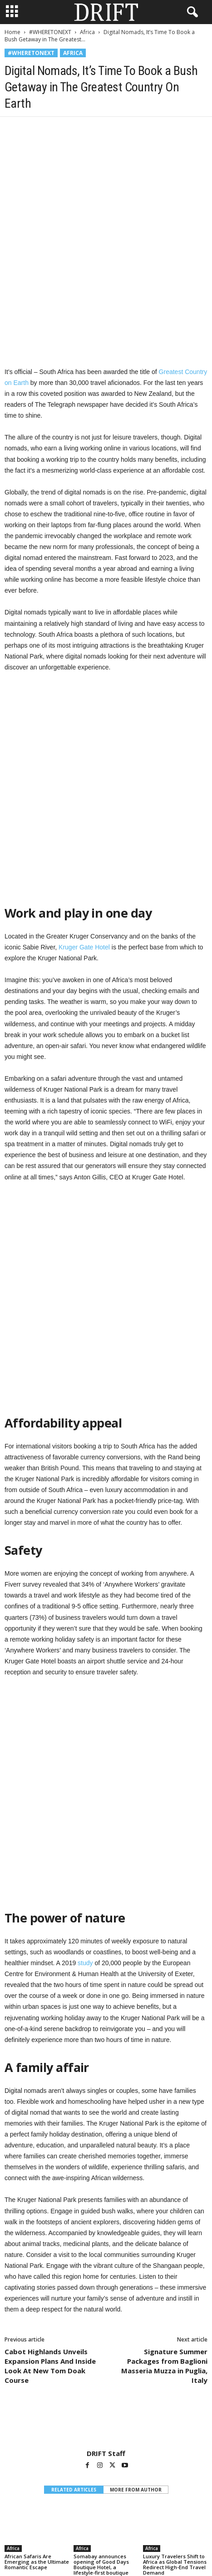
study (85, 1672)
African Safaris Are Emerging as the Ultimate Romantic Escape (37, 2271)
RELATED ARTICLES (73, 2199)
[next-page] (111, 2305)
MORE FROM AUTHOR (136, 2199)
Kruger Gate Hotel (85, 801)
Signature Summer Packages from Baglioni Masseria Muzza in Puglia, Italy (164, 2075)
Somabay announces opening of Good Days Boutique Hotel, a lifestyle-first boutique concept (101, 2276)
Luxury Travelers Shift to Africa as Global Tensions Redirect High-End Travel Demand (175, 2274)
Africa (87, 32)
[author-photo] (106, 2132)
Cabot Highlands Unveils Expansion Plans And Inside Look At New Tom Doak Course (50, 2075)
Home (12, 32)
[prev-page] (101, 2305)
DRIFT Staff (106, 2162)
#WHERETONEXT (50, 32)
